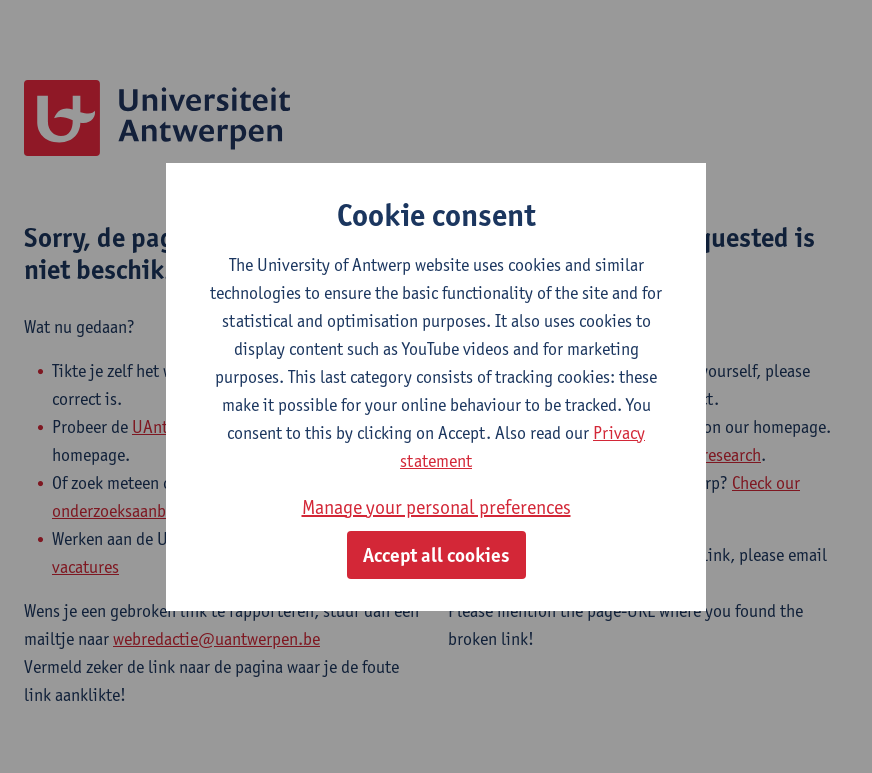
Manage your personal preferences (436, 507)
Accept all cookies (436, 555)
